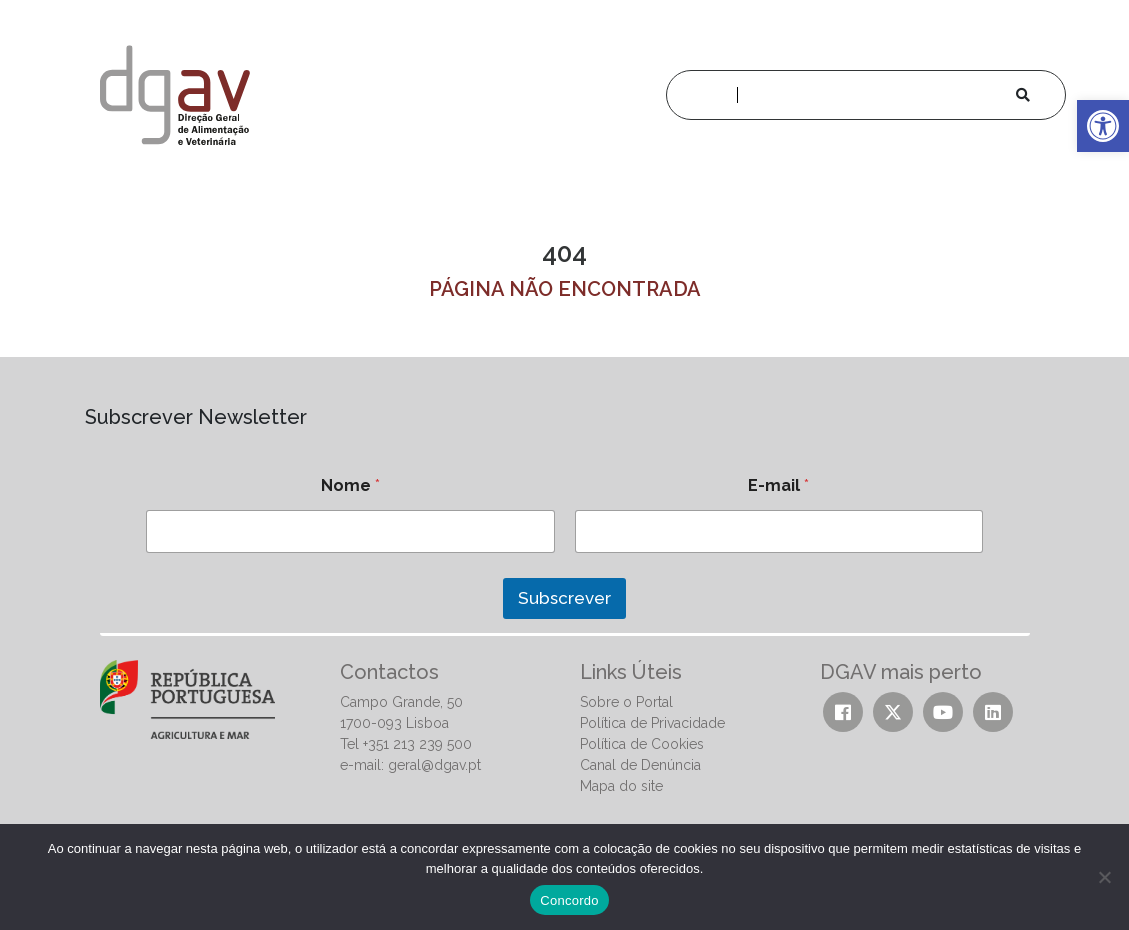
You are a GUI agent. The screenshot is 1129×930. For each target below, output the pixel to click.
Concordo (569, 900)
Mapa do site (621, 786)
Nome (350, 485)
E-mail (778, 485)
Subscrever (564, 598)
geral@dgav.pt (434, 765)
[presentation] (228, 643)
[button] (1103, 126)
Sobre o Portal (626, 702)
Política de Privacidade (652, 723)
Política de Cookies (642, 744)
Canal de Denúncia (640, 765)
